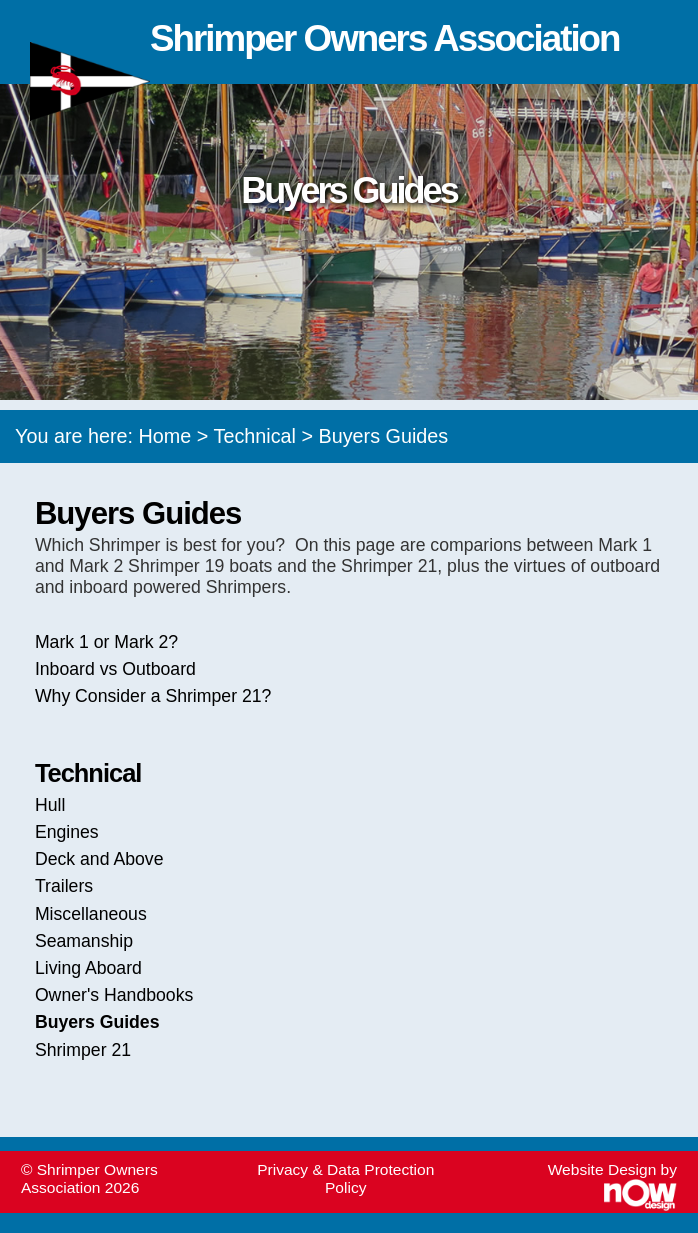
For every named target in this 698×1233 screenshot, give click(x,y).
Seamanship (84, 941)
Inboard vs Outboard (115, 669)
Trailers (64, 886)
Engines (67, 832)
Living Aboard (88, 968)
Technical (255, 436)
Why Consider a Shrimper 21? (153, 696)
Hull (50, 805)
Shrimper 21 (83, 1050)
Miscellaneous (91, 914)
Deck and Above (99, 859)
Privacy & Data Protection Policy (345, 1178)
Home (165, 436)
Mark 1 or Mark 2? (106, 642)
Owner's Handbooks (114, 995)
